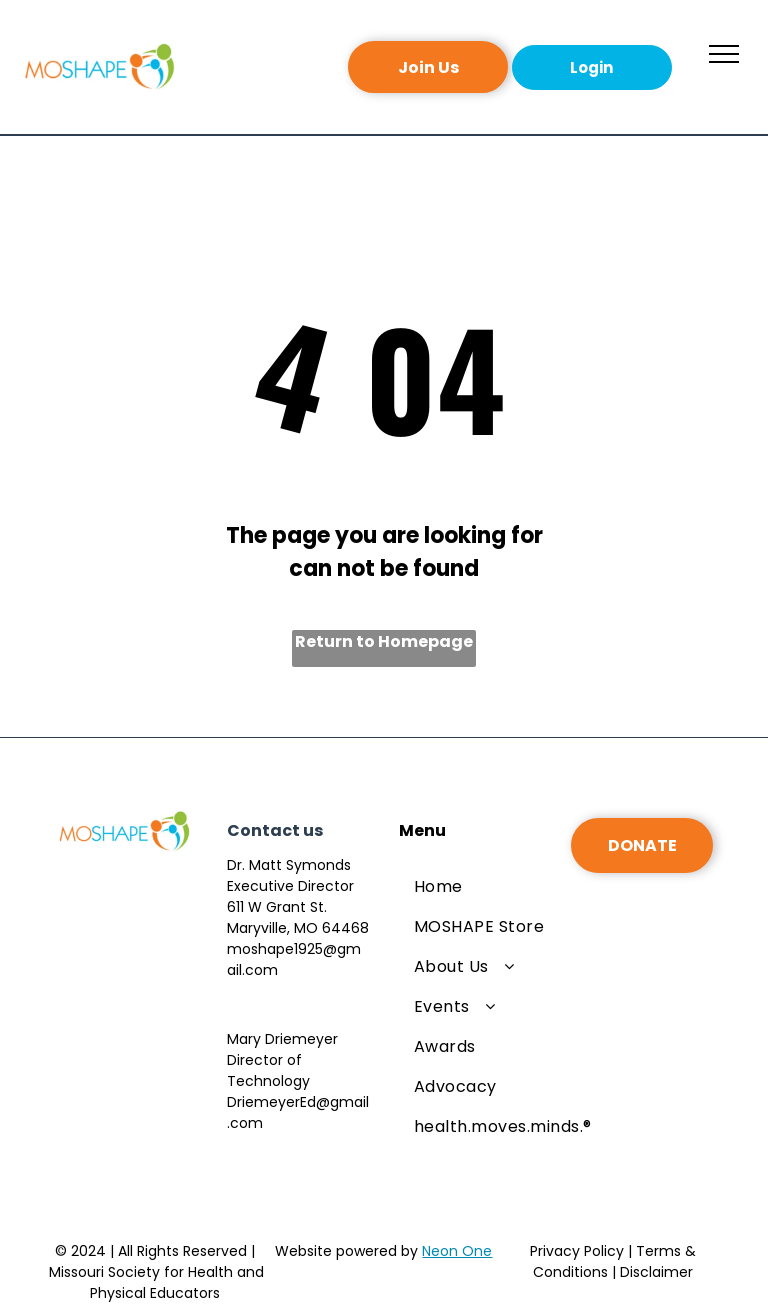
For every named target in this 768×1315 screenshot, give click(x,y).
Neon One (457, 1251)
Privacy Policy (577, 1251)
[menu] (724, 54)
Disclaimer (656, 1272)
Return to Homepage (384, 641)
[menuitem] (503, 887)
